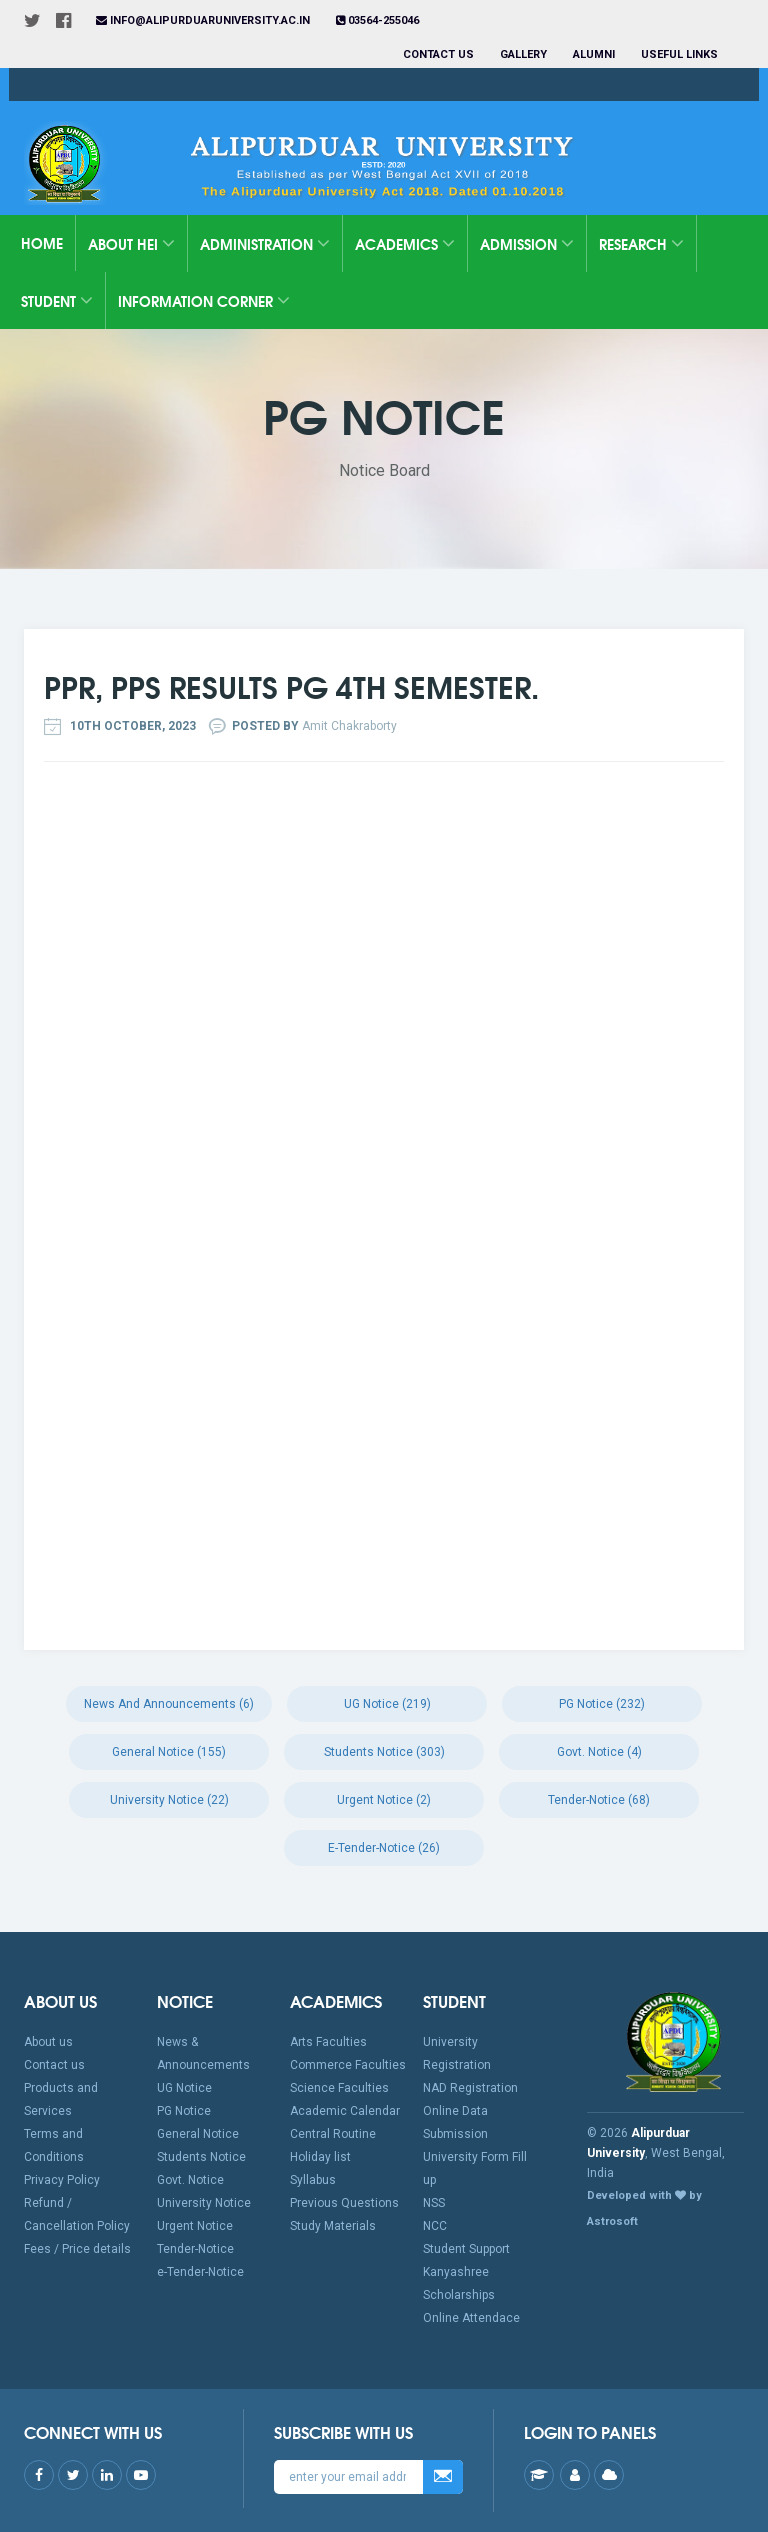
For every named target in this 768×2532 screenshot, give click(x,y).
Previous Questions (344, 2203)
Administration (265, 244)
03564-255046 (377, 20)
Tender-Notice (195, 2249)
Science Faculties (339, 2088)
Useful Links (681, 54)
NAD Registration (470, 2088)
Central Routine (333, 2134)
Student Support (466, 2249)
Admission (527, 244)
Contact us (438, 54)
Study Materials (333, 2226)
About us (48, 2042)
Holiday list (320, 2157)
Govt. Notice (190, 2180)
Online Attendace (471, 2318)
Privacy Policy (62, 2180)
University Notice (204, 2203)
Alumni (594, 54)
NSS (434, 2203)
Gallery (523, 54)
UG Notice (184, 2088)
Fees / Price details (77, 2249)
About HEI (131, 244)
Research (641, 244)
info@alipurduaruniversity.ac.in (203, 20)
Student (57, 301)
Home (42, 243)
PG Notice (184, 2111)
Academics (405, 244)
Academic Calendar (345, 2111)
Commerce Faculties (348, 2065)
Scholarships (459, 2295)
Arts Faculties (328, 2042)
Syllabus (313, 2180)
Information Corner (204, 301)
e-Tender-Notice (200, 2272)
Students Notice (201, 2157)
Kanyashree (456, 2272)
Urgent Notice (195, 2226)
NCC (435, 2226)
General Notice (198, 2134)
